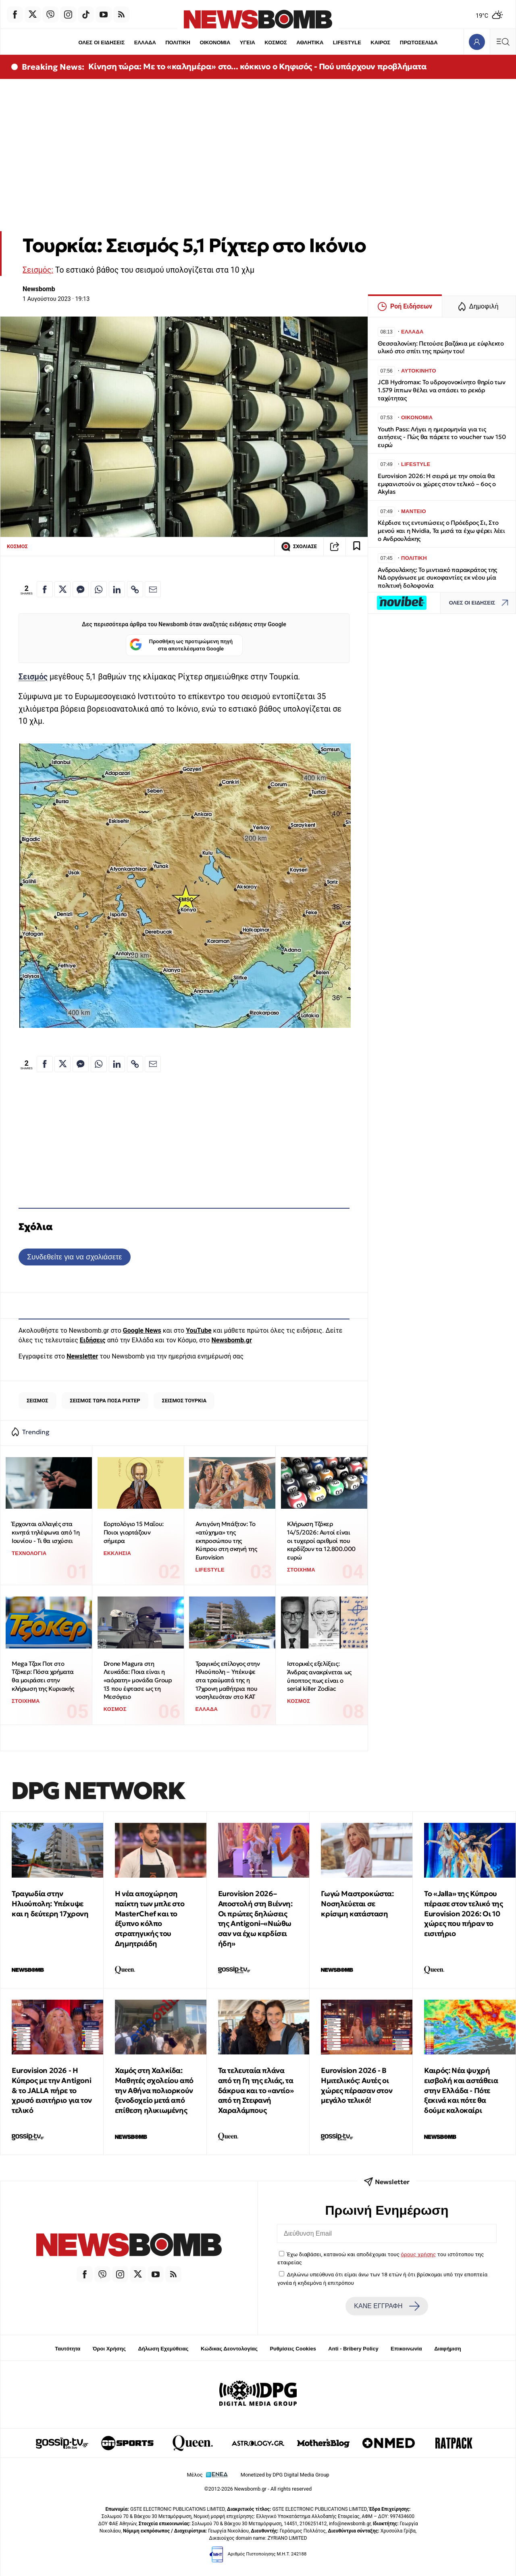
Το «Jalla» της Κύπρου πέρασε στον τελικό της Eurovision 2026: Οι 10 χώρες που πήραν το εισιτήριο (463, 1913)
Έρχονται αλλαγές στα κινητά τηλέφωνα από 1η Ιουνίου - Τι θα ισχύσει (45, 1532)
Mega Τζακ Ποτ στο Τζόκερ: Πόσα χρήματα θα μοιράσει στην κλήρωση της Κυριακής (43, 1676)
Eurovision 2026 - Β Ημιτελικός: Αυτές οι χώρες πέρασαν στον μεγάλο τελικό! (356, 2085)
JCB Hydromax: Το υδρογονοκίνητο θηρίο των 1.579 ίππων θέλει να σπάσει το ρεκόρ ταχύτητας (442, 390)
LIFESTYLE (347, 42)
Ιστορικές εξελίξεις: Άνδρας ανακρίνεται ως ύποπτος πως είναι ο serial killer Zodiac (319, 1676)
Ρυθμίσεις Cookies (293, 2349)
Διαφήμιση (447, 2349)
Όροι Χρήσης (109, 2349)
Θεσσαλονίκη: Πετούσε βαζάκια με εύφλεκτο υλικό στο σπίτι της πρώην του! (441, 347)
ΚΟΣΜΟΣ (275, 42)
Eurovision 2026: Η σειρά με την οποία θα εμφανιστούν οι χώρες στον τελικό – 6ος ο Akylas (437, 484)
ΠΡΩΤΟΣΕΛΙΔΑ (419, 42)
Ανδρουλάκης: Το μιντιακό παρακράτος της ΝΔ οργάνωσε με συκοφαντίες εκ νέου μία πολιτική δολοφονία (437, 578)
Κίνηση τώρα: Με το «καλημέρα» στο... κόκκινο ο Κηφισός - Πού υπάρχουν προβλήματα (257, 66)
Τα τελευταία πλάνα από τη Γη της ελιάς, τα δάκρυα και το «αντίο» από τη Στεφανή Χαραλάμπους (256, 2090)
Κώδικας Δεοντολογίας (229, 2349)
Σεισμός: (38, 270)
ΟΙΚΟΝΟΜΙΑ (215, 42)
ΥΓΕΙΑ (247, 42)
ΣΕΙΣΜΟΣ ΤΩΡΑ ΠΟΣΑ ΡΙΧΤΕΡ (105, 1401)
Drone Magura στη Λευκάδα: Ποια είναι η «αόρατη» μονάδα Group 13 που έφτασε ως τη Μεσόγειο (138, 1680)
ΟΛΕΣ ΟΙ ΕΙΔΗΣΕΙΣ (101, 42)
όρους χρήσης (418, 2254)
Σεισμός (33, 676)
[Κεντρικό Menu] (503, 41)
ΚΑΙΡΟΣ (380, 42)
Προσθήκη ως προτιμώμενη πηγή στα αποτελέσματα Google (181, 645)
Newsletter (82, 1356)
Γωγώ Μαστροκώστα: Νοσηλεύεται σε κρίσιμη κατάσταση (357, 1903)
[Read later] (357, 546)
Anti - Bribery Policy (353, 2349)
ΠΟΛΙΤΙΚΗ (177, 42)
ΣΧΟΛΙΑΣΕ (299, 546)
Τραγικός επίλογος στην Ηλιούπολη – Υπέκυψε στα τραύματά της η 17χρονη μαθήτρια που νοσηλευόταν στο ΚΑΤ (228, 1680)
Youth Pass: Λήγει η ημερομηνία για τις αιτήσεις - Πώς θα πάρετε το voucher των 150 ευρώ (442, 437)
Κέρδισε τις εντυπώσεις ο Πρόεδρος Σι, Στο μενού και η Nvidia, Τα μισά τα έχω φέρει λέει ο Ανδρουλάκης (441, 531)
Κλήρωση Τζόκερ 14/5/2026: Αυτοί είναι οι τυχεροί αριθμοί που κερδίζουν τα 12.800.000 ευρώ (321, 1540)
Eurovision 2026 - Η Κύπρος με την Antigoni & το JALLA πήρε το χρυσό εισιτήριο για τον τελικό (52, 2090)
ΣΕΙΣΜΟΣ (37, 1401)
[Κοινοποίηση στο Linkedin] (117, 589)
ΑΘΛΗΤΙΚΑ (309, 42)
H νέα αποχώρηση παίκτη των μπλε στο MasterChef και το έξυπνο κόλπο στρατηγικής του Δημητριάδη (149, 1918)
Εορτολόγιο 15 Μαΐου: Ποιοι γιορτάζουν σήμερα (134, 1532)
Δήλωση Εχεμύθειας (163, 2349)
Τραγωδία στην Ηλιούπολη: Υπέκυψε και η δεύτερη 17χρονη (50, 1903)
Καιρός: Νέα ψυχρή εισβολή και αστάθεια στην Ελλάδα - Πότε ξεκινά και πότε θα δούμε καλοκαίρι (461, 2090)
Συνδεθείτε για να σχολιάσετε (74, 1257)
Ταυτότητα (67, 2349)
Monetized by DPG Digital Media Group (285, 2475)
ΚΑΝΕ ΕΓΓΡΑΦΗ (386, 2306)
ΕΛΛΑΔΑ (145, 42)
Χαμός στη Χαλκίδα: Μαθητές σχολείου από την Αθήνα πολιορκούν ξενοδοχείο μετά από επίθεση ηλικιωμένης (154, 2090)
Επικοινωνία (406, 2349)
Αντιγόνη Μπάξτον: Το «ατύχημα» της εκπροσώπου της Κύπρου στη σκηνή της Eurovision (226, 1540)
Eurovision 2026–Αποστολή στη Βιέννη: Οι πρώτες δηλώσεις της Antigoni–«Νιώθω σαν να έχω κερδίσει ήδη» (255, 1918)
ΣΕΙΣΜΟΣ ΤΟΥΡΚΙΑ (184, 1401)
